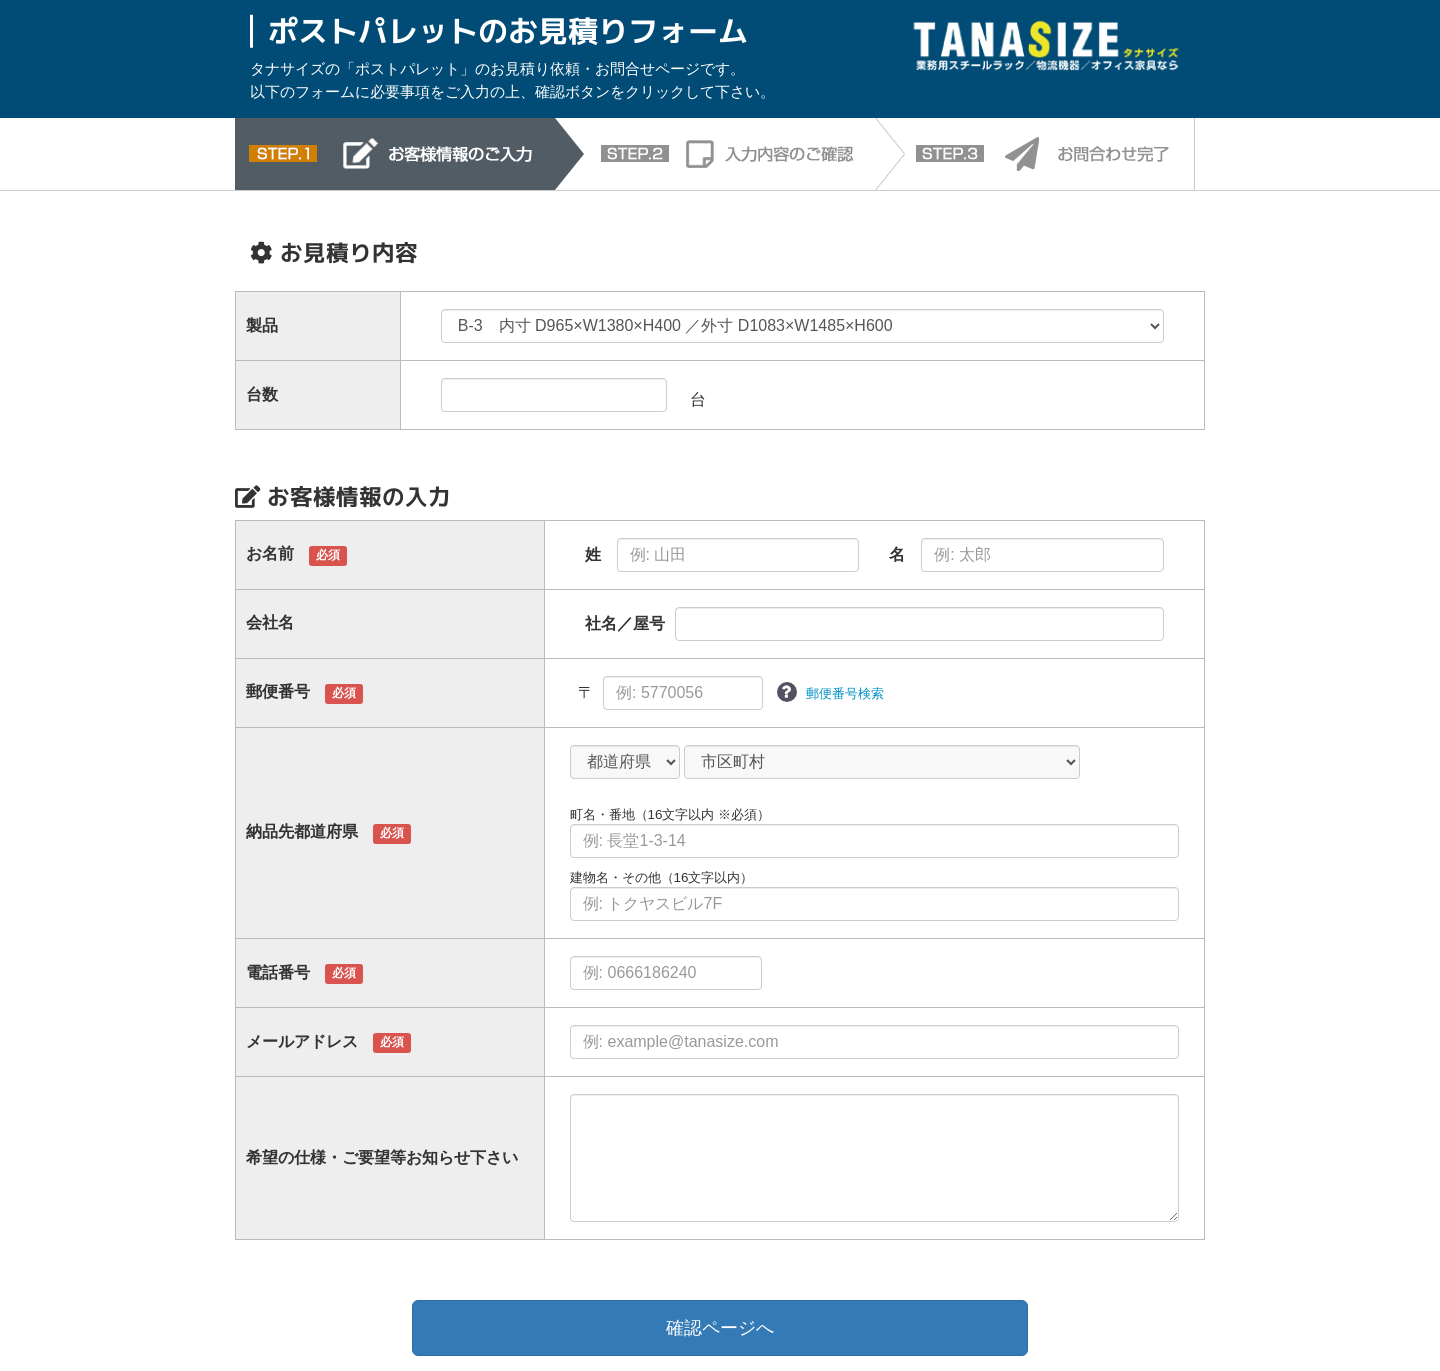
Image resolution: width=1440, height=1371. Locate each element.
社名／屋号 (625, 623)
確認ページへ (720, 1328)
